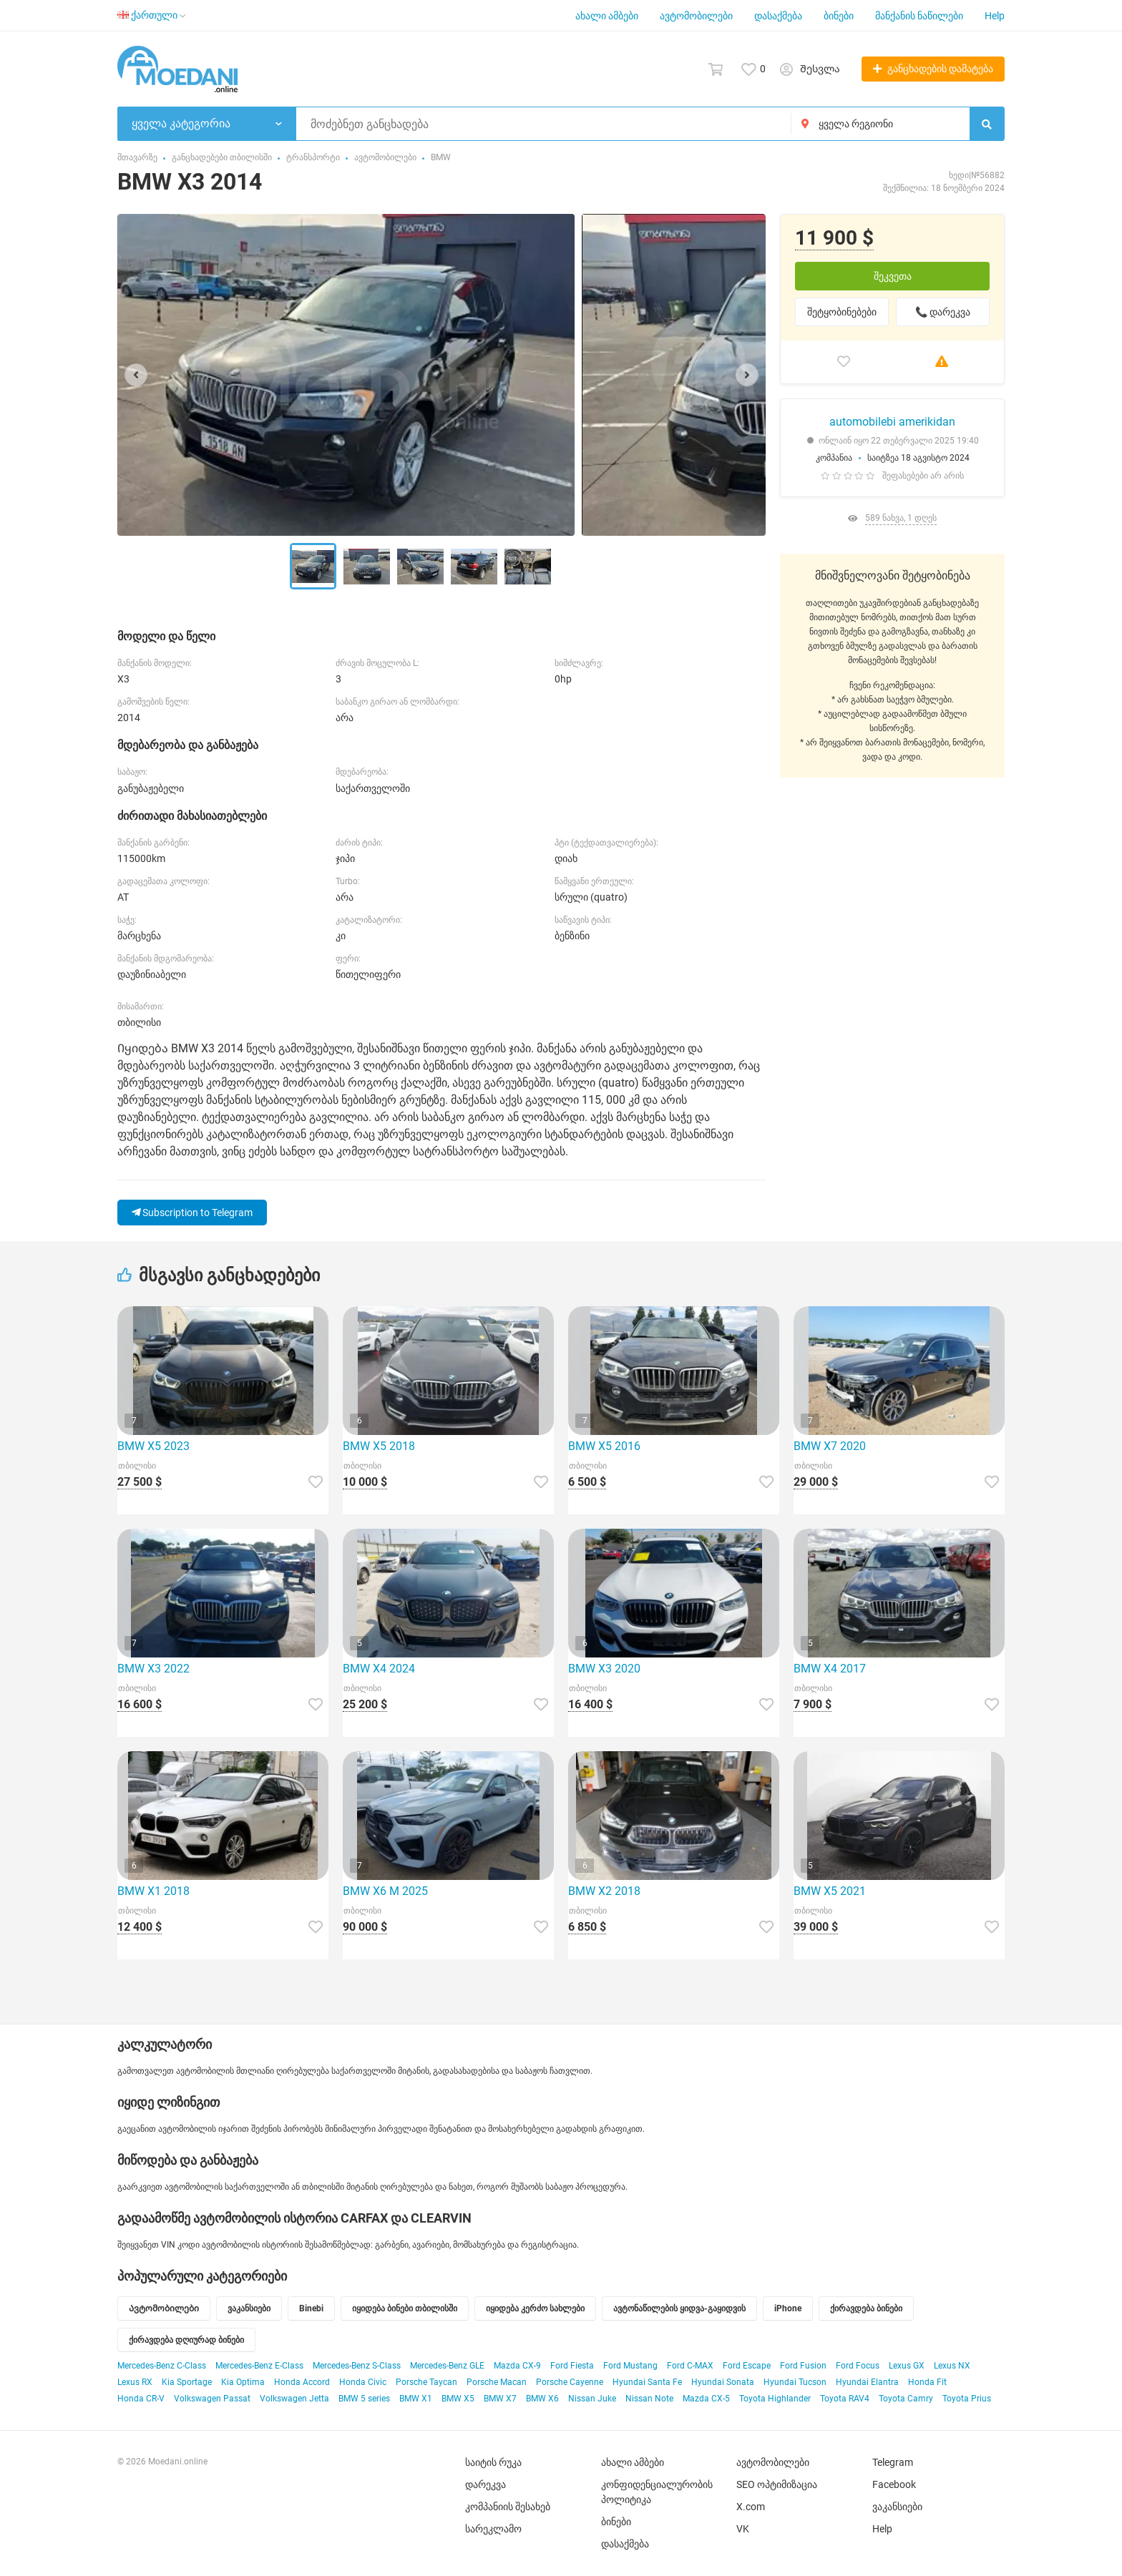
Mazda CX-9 (517, 2366)
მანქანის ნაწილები (919, 15)
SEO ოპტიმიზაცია (776, 2484)
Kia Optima (243, 2382)
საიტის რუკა (493, 2462)
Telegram (892, 2462)
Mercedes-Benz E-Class (259, 2366)
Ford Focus (857, 2366)
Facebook (894, 2484)
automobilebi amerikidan (892, 421)
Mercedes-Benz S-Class (357, 2366)
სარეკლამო (493, 2529)
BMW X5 (458, 2399)
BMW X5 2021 (830, 1891)
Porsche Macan (497, 2382)
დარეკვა (485, 2484)
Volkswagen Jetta (294, 2399)
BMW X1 (415, 2399)
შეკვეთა (893, 276)
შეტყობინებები (842, 312)
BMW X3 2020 (604, 1668)
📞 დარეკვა (942, 312)
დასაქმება (778, 15)
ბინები (839, 15)
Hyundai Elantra (867, 2382)
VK (742, 2529)
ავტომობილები (696, 15)
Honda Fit (927, 2382)
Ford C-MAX (690, 2366)
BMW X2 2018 (604, 1891)
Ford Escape (747, 2366)
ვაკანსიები (897, 2506)
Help (995, 15)
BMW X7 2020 (830, 1446)
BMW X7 (500, 2399)
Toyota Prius (966, 2399)
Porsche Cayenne (569, 2382)
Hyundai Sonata (722, 2382)
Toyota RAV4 (844, 2399)
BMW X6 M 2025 (385, 1891)
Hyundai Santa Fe (647, 2382)
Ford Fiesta (572, 2366)
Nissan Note (649, 2399)
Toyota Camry (906, 2399)
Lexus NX (952, 2366)
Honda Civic (362, 2382)
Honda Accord (302, 2382)
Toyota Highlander (775, 2399)
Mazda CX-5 (706, 2399)
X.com (750, 2506)
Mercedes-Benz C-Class (161, 2366)
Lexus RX (134, 2382)
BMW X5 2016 (604, 1446)
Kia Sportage (187, 2382)
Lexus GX (907, 2366)
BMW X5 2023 (153, 1446)
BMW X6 (542, 2399)
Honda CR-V (141, 2399)
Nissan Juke (592, 2399)
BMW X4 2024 (379, 1668)
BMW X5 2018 (379, 1446)
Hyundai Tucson (795, 2382)
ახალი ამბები (606, 15)
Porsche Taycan (426, 2382)
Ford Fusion (803, 2366)
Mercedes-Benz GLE (447, 2366)
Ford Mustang (630, 2366)
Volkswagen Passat (212, 2399)
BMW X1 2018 (153, 1891)
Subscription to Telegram (192, 1212)
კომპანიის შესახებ (507, 2506)
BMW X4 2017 (830, 1668)
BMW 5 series (364, 2399)
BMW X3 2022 (153, 1668)
